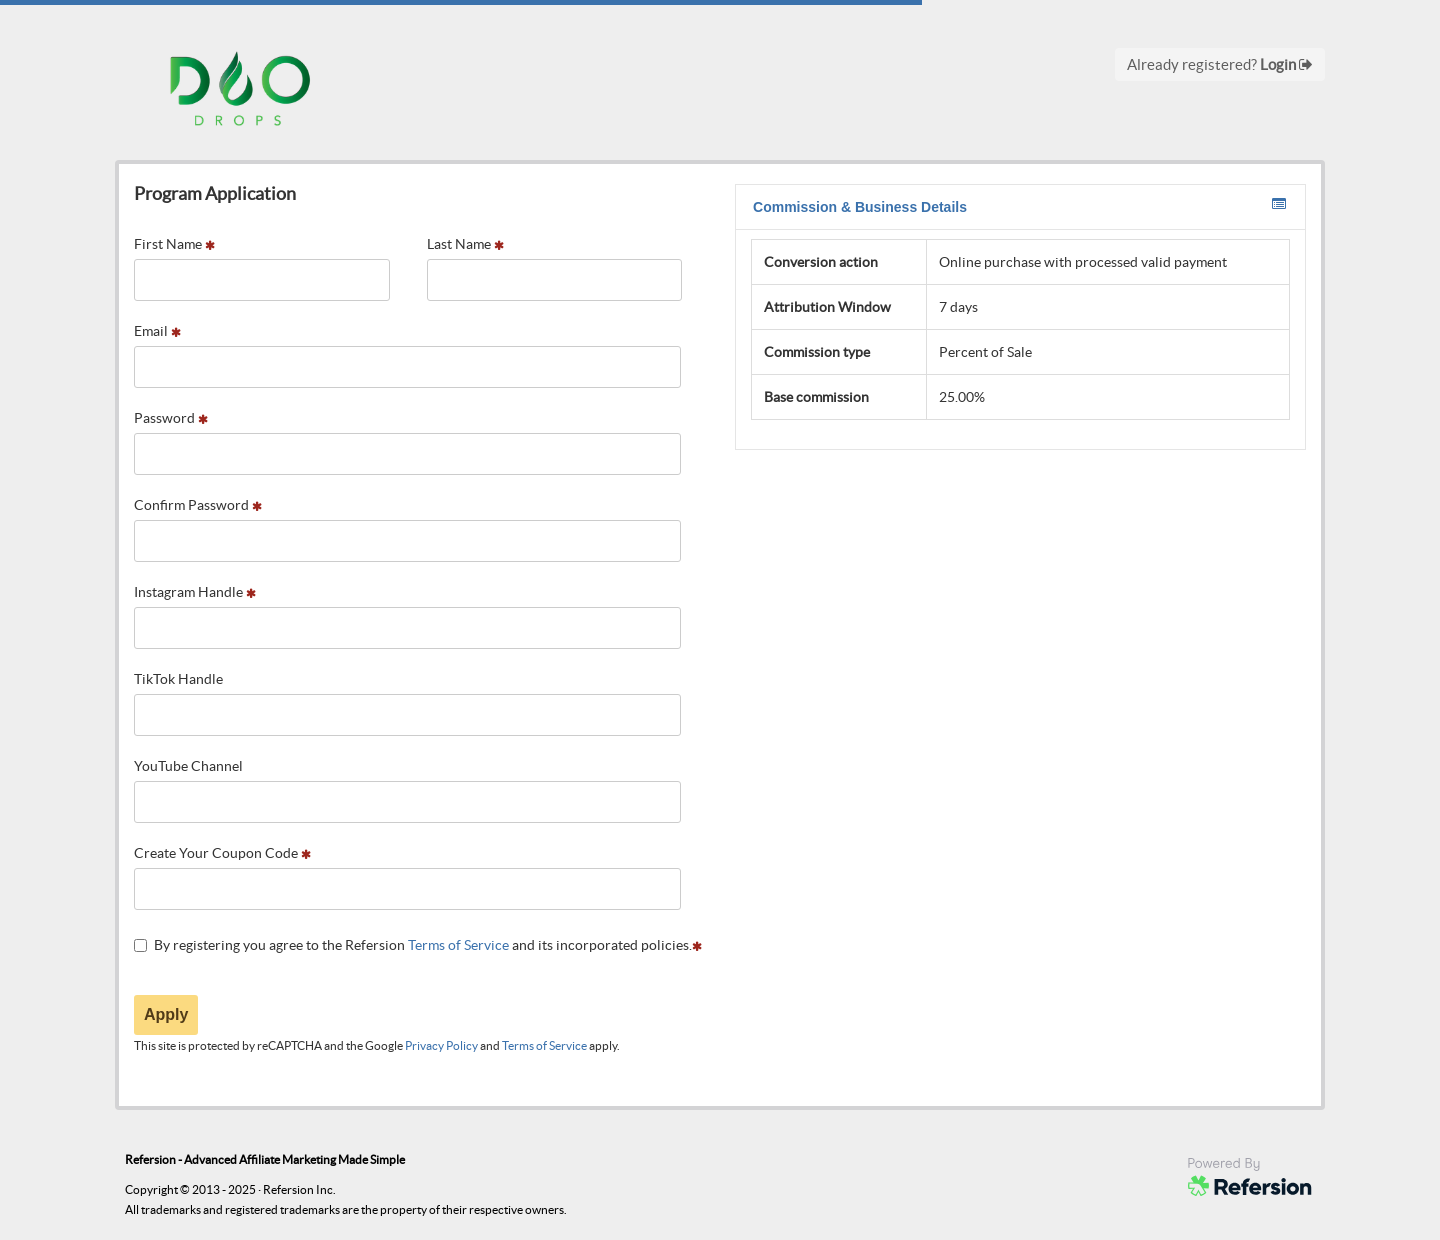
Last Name (465, 244)
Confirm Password (198, 505)
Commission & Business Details (1019, 206)
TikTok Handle (178, 679)
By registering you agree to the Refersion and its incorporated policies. (418, 945)
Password (171, 418)
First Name (174, 244)
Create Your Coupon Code (222, 853)
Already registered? (1220, 64)
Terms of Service (458, 945)
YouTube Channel (188, 766)
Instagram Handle (195, 592)
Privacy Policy (441, 1045)
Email (157, 331)
